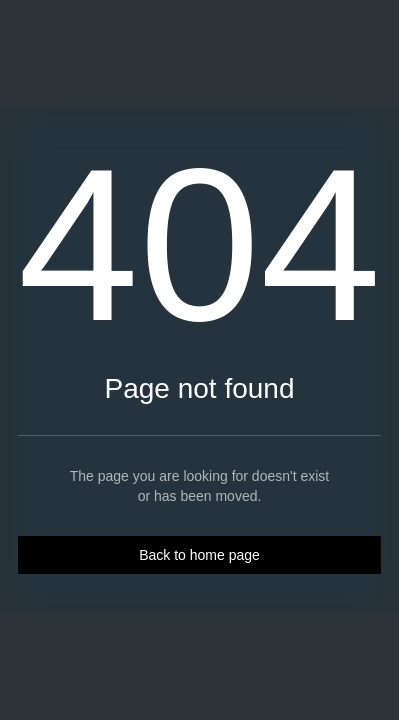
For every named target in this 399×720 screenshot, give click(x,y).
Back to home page (199, 555)
